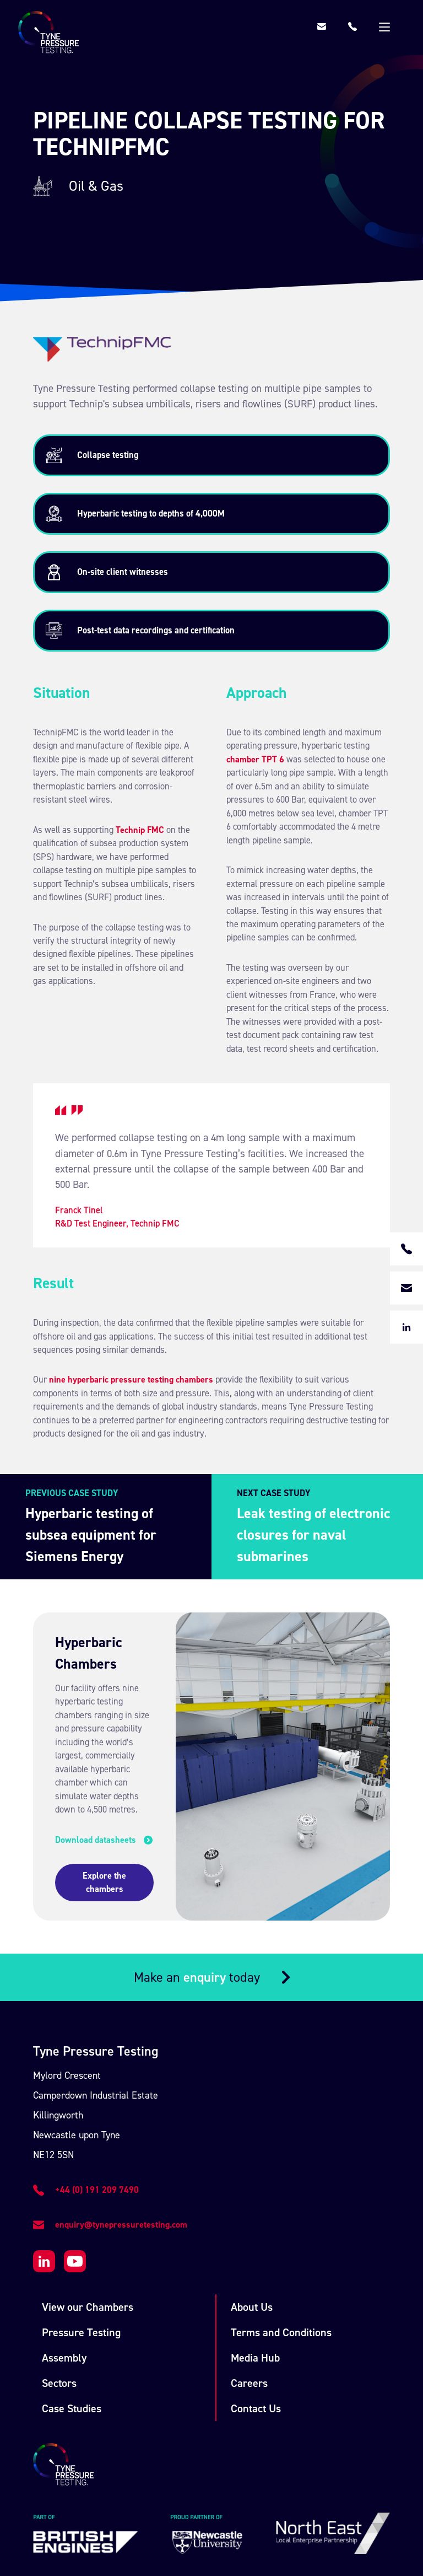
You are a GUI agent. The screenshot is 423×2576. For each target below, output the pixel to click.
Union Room (308, 2510)
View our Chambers (87, 2219)
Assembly (64, 2269)
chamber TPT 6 (255, 759)
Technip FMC (140, 830)
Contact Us (256, 2320)
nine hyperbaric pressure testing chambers (131, 1379)
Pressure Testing (81, 2244)
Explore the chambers (118, 1800)
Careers (249, 2295)
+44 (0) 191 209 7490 (97, 2101)
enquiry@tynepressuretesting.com (121, 2136)
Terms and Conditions (281, 2244)
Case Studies (71, 2320)
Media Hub (255, 2269)
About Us (252, 2219)
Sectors (59, 2295)
